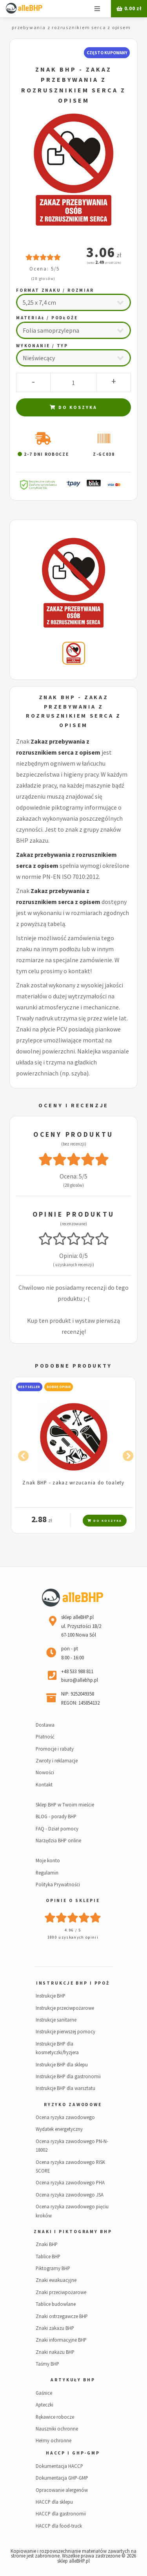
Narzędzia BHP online (58, 1840)
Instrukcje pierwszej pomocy (65, 2031)
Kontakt (44, 1784)
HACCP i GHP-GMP (73, 2453)
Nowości (45, 1772)
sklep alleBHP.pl (73, 2561)
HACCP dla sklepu (54, 2502)
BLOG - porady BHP (56, 1816)
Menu (97, 8)
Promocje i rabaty (55, 1749)
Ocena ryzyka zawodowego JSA (69, 2194)
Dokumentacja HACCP (59, 2466)
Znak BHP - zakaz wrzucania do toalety (73, 1482)
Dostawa (45, 1725)
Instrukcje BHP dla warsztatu (65, 2088)
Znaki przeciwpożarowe (61, 2292)
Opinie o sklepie (73, 1900)
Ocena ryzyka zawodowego (65, 2117)
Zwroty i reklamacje (57, 1760)
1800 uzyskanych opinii (72, 1937)
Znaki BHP (47, 2244)
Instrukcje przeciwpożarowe (65, 2008)
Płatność (45, 1736)
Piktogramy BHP (53, 2268)
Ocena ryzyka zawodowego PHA (70, 2182)
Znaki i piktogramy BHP (73, 2231)
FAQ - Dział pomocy (57, 1828)
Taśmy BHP (47, 2364)
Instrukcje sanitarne (56, 2019)
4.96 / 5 (73, 1930)
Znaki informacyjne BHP (61, 2340)
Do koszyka (73, 407)
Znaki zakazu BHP (55, 2328)
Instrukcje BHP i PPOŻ (73, 1983)
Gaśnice (44, 2393)
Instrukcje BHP (50, 1995)
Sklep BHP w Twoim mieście (65, 1804)
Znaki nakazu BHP (55, 2352)
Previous (21, 1454)
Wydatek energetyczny (59, 2129)
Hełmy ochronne (53, 2440)
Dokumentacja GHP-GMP (62, 2478)
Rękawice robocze (55, 2417)
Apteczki (44, 2404)
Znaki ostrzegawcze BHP (62, 2316)
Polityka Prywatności (58, 1884)
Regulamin (47, 1872)
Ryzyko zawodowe (73, 2104)
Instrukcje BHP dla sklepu (62, 2064)
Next (126, 1454)
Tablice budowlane (56, 2304)
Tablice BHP (48, 2256)
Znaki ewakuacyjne (56, 2280)
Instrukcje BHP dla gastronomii (68, 2076)
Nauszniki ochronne (57, 2428)
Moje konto (48, 1860)
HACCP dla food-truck (59, 2526)
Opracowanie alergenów (62, 2490)
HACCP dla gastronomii (61, 2513)
